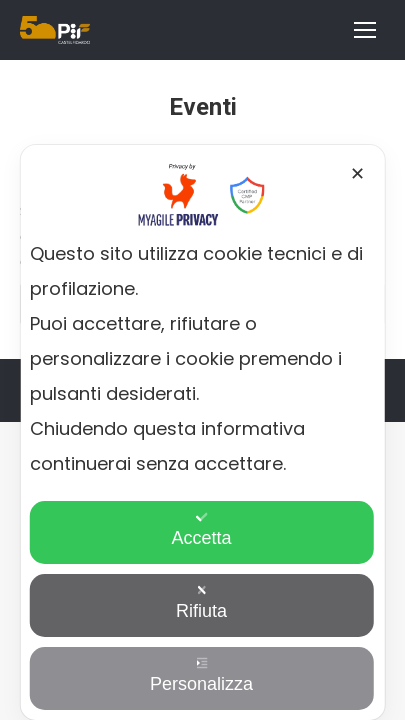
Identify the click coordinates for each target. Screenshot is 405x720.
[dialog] (202, 432)
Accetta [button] (201, 529)
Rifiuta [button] (201, 602)
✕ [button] (357, 174)
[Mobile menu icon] (365, 30)
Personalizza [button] (201, 675)
